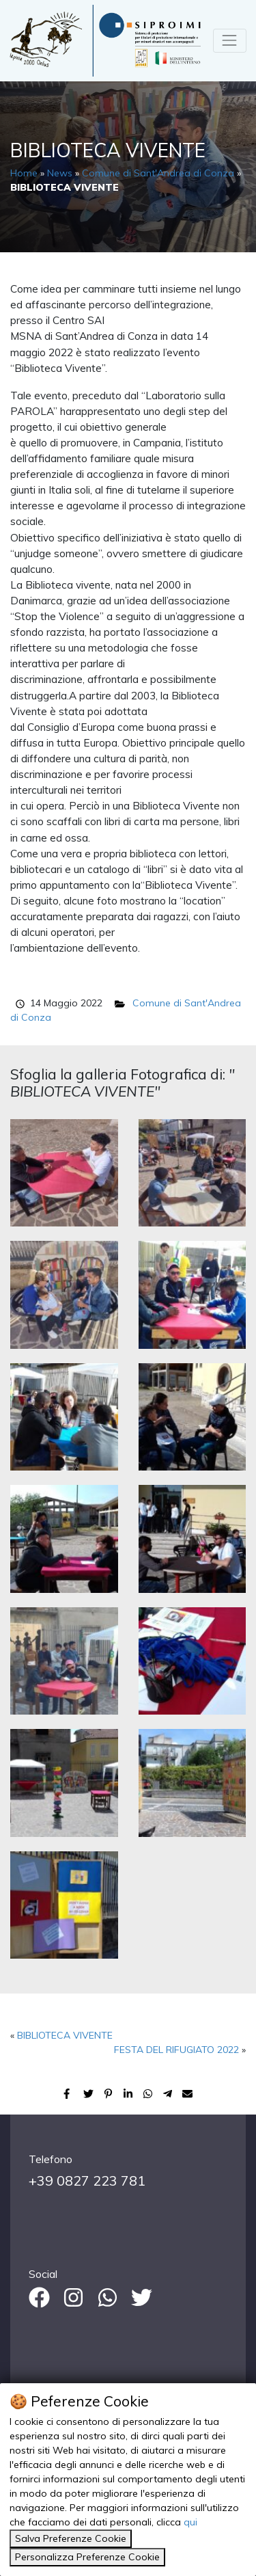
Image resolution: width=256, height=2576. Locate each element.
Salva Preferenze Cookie (70, 2538)
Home (24, 173)
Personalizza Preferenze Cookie (87, 2557)
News (59, 173)
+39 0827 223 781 (87, 2180)
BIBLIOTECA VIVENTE (65, 2035)
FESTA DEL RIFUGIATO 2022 (176, 2049)
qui (190, 2522)
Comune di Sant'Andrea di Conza (158, 173)
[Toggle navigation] (229, 41)
